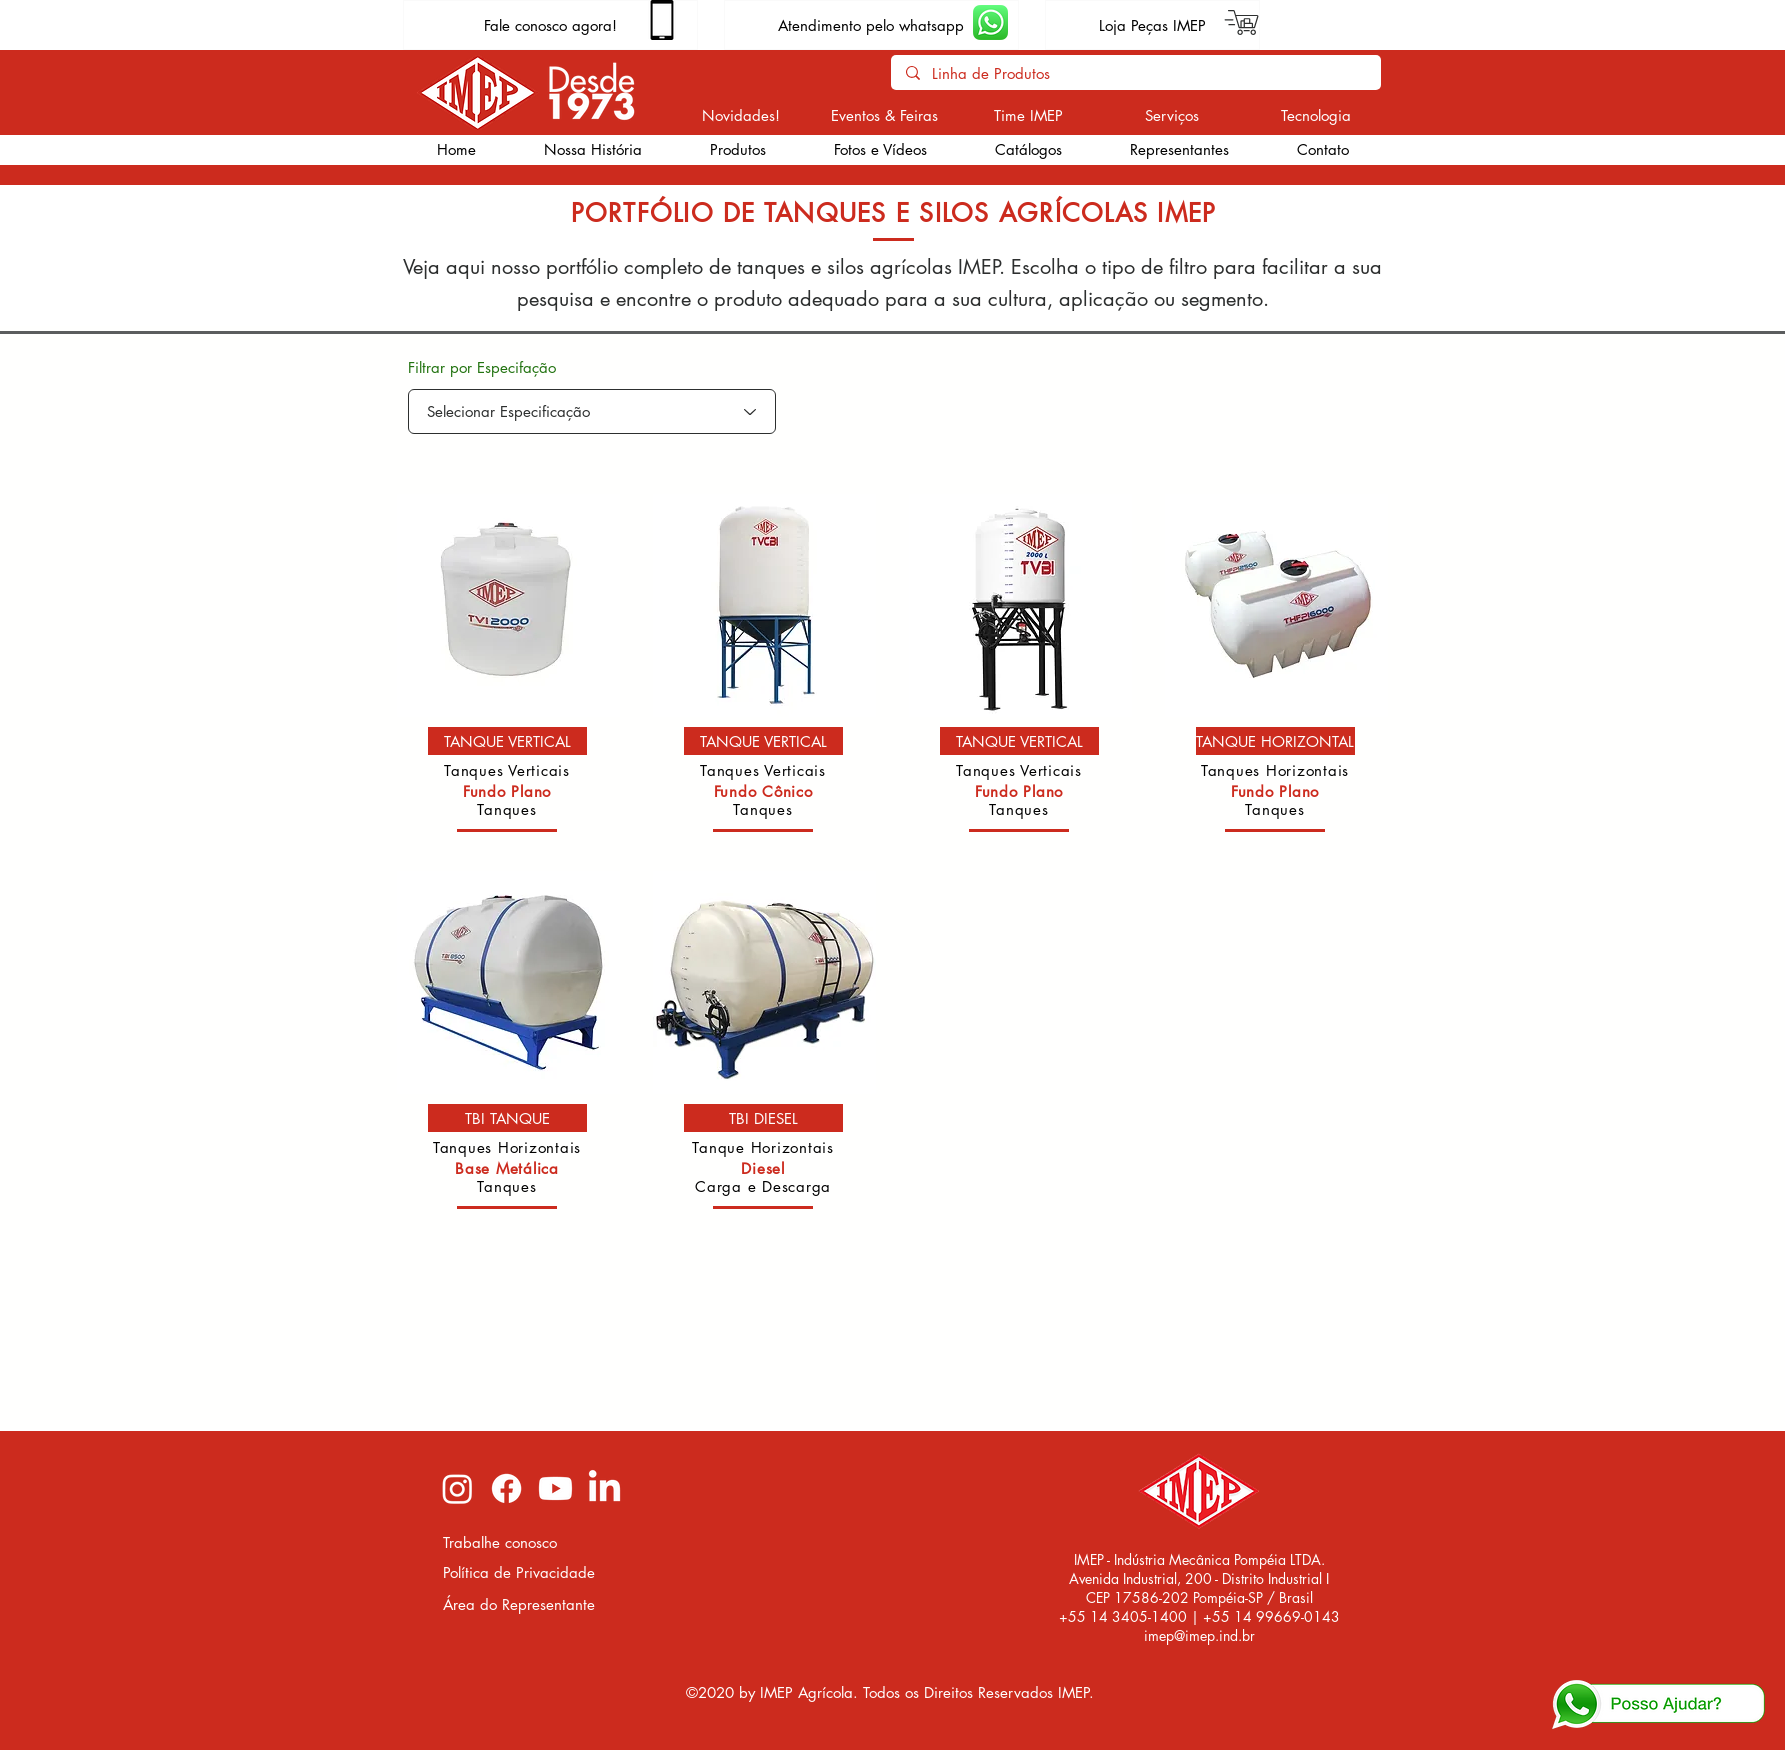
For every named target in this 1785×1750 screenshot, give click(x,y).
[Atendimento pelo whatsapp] (871, 25)
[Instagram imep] (457, 1488)
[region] (507, 670)
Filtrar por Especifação (482, 367)
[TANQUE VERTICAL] (507, 741)
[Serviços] (1172, 115)
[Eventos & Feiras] (884, 115)
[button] (738, 150)
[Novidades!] (741, 115)
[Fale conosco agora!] (550, 25)
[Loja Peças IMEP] (1152, 25)
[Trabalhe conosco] (520, 1542)
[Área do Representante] (520, 1604)
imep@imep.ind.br (1199, 1635)
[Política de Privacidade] (520, 1572)
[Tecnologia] (1316, 115)
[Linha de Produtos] (1135, 73)
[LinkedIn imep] (604, 1488)
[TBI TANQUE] (507, 1118)
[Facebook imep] (506, 1488)
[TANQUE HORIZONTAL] (1275, 741)
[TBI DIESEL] (763, 1118)
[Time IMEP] (1028, 115)
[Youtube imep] (555, 1488)
